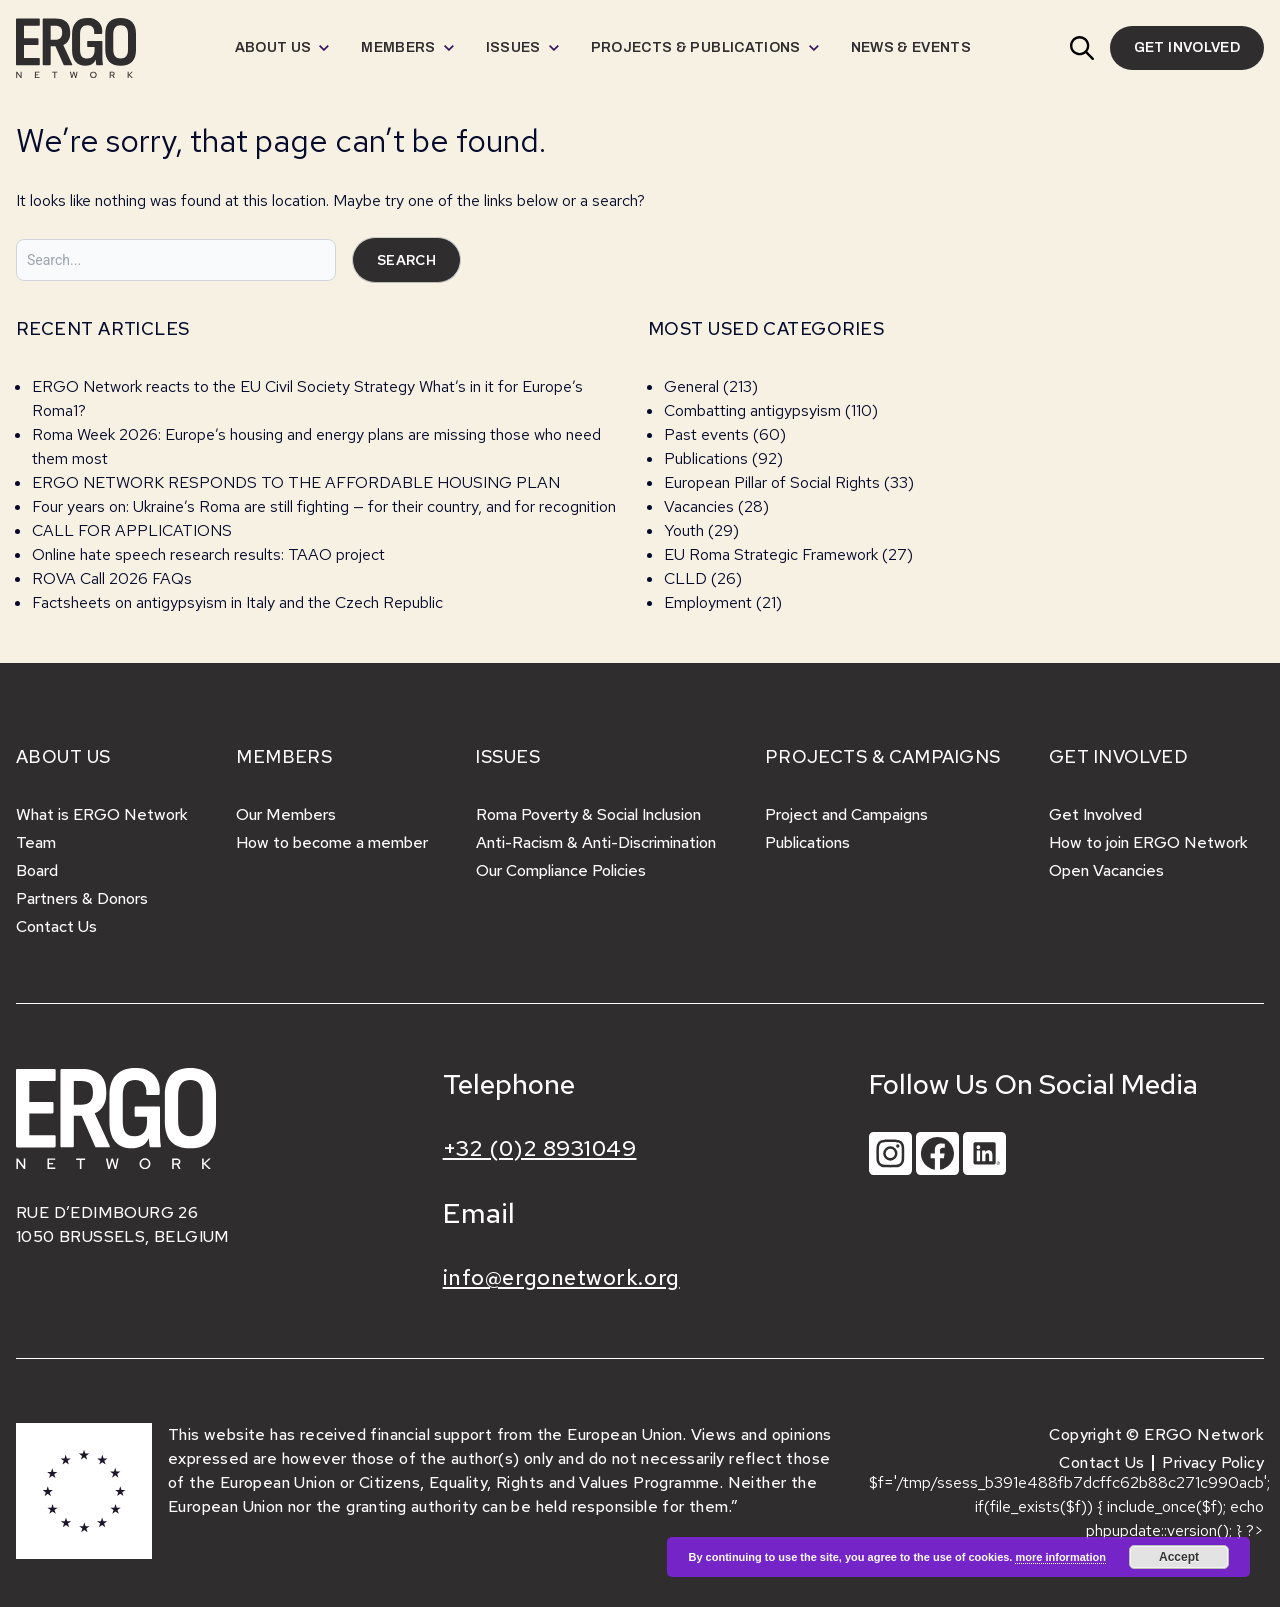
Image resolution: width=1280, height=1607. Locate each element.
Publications (706, 458)
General (691, 386)
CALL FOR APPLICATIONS (134, 530)
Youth (684, 530)
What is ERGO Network (102, 814)
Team (36, 842)
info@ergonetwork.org (561, 1277)
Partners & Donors (82, 898)
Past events (706, 434)
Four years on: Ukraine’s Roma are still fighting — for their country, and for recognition (324, 506)
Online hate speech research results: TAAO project (208, 554)
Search (406, 260)
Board (37, 870)
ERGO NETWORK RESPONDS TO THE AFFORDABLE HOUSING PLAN (296, 482)
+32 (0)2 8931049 (540, 1148)
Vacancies (699, 506)
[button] (1082, 48)
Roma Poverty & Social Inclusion (588, 814)
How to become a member (332, 842)
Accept (1179, 1557)
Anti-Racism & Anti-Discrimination (596, 842)
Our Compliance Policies (561, 870)
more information (1060, 1557)
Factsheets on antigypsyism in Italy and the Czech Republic (237, 602)
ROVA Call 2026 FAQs (112, 578)
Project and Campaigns (846, 814)
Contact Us (56, 926)
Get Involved (1095, 814)
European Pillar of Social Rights (772, 482)
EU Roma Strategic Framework (771, 554)
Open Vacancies (1106, 870)
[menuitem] (282, 48)
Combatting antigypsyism (752, 410)
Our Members (286, 814)
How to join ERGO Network (1148, 842)
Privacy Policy (1213, 1462)
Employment (708, 602)
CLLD (685, 578)
